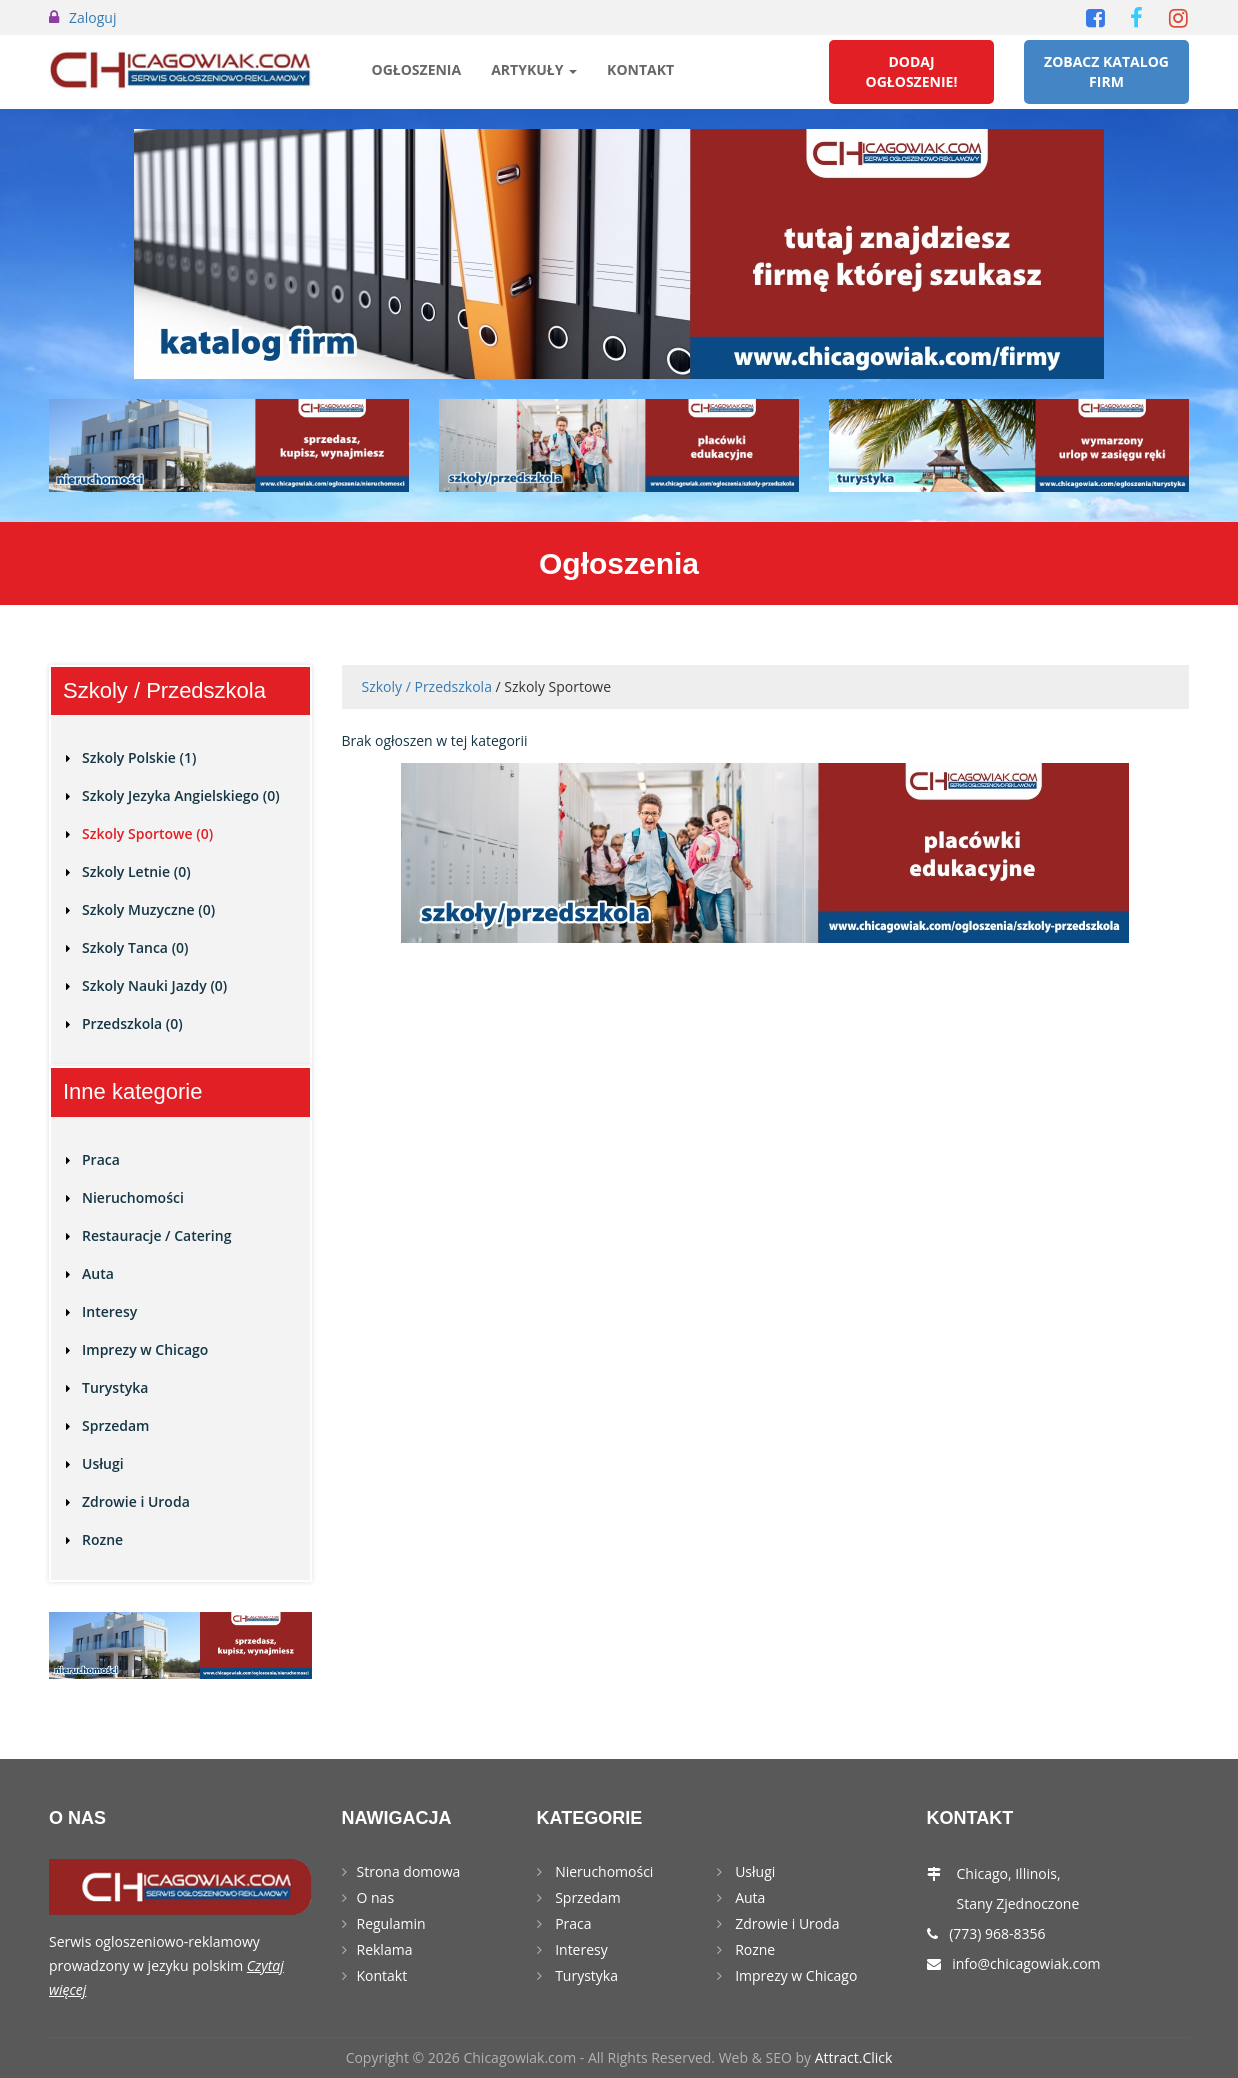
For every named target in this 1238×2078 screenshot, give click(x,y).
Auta (98, 1273)
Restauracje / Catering (156, 1235)
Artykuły (534, 69)
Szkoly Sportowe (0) (147, 833)
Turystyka (115, 1387)
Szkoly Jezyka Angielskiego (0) (181, 795)
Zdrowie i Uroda (136, 1501)
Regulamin (391, 1923)
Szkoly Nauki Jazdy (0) (154, 985)
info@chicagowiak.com (1026, 1963)
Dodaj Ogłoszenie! (912, 71)
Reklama (385, 1949)
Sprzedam (115, 1425)
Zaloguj (92, 17)
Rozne (102, 1539)
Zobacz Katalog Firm (1106, 71)
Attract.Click (854, 2057)
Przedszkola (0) (132, 1023)
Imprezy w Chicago (145, 1349)
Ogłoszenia (417, 69)
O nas (376, 1897)
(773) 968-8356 (997, 1933)
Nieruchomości (133, 1197)
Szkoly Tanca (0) (135, 947)
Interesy (109, 1311)
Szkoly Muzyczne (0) (148, 909)
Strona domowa (409, 1871)
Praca (101, 1159)
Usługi (103, 1463)
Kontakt (640, 69)
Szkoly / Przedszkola (427, 686)
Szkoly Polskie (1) (139, 757)
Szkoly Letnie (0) (136, 871)
